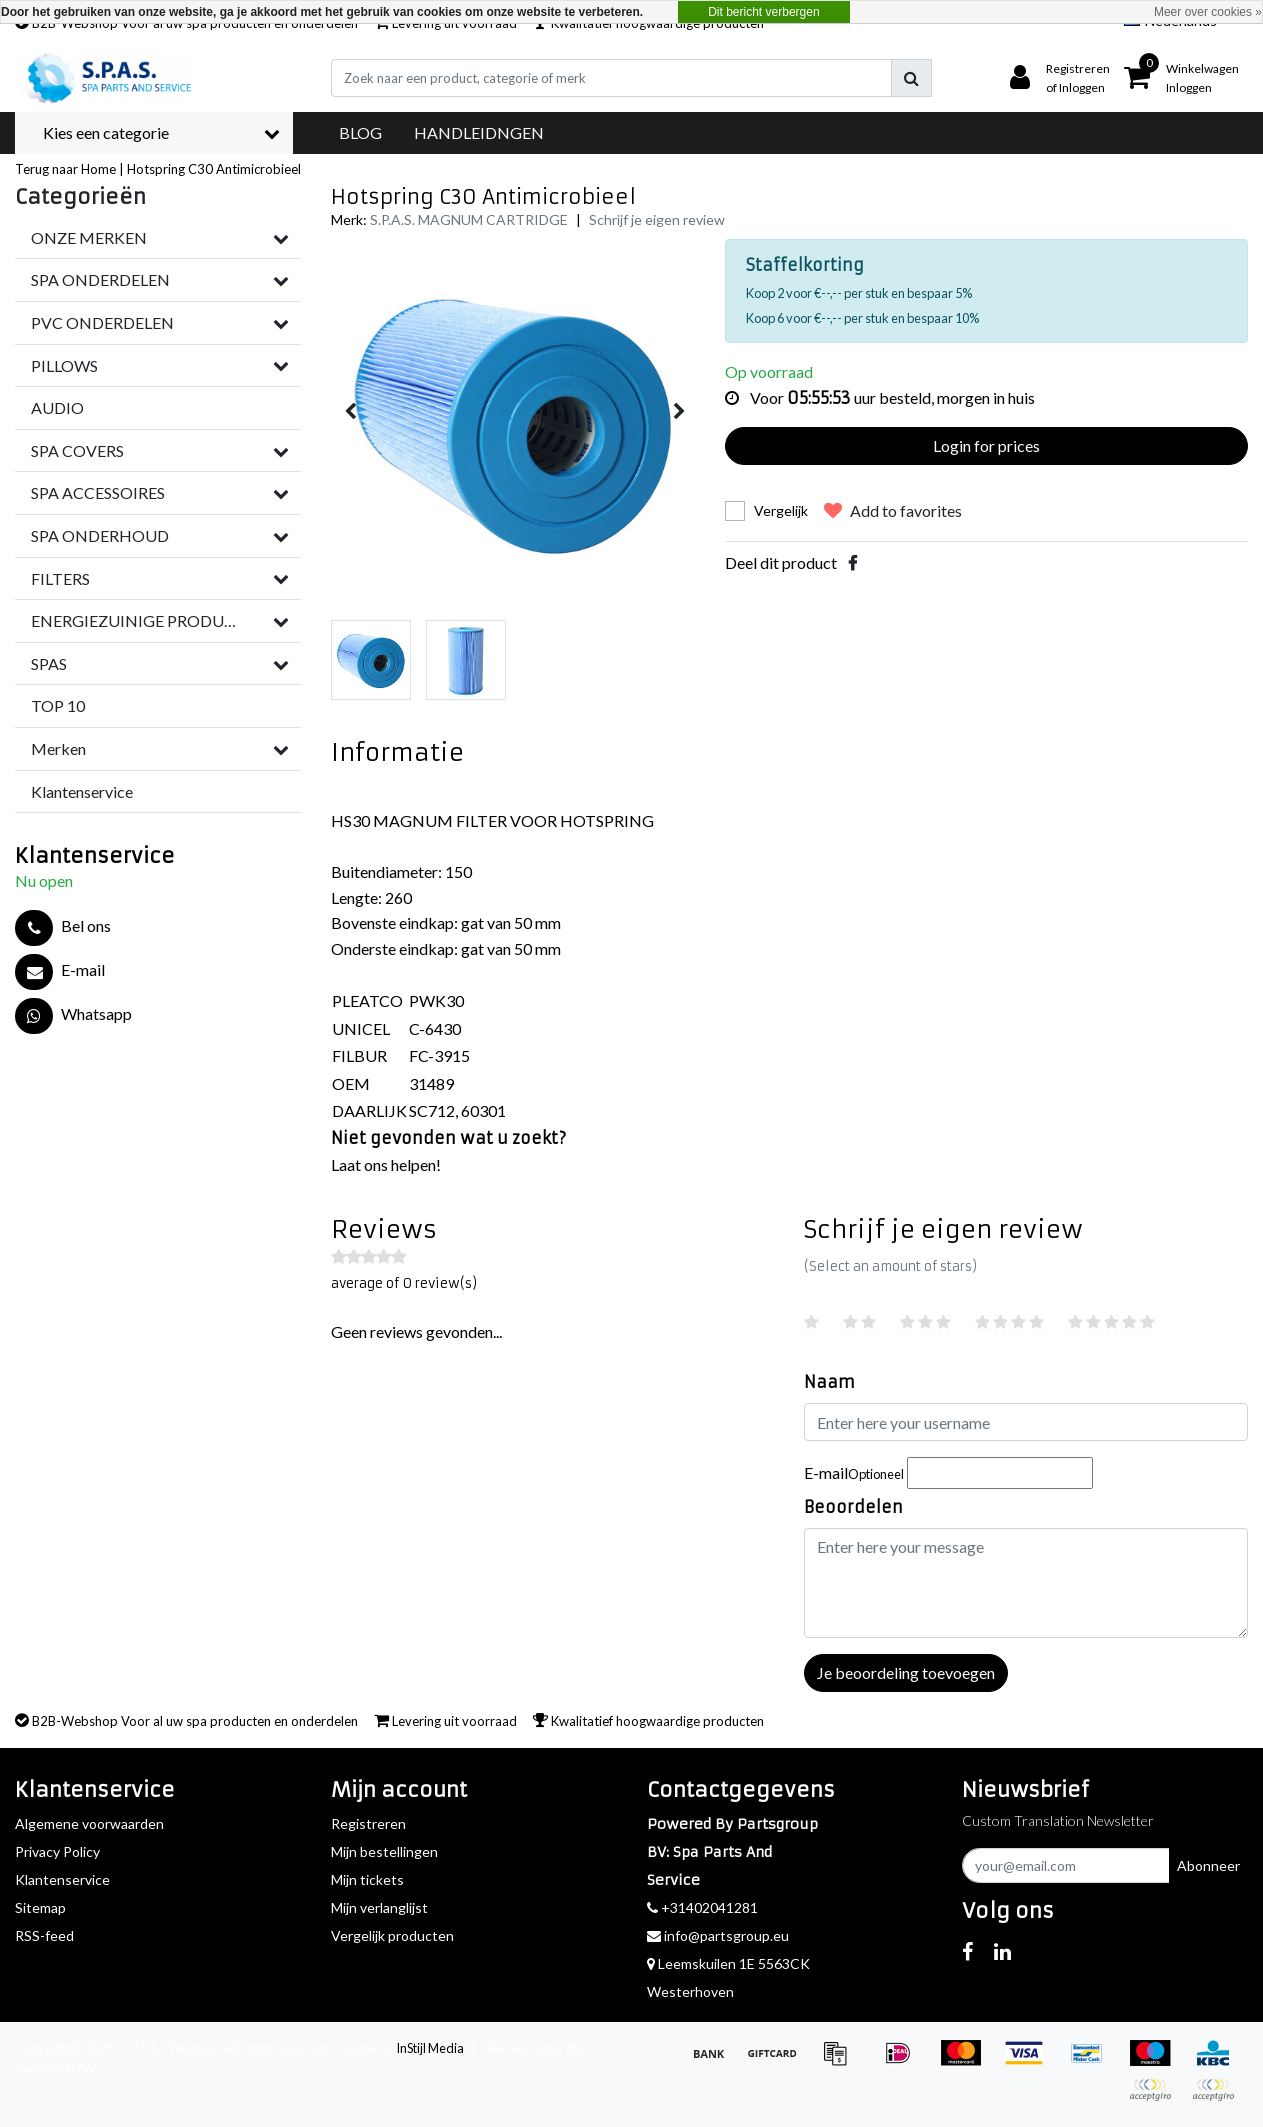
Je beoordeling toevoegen (906, 1672)
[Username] (1026, 1422)
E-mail (854, 1472)
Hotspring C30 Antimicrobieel (214, 169)
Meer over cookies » (1208, 12)
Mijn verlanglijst (379, 1907)
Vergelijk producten (392, 1935)
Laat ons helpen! (386, 1164)
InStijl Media (430, 2048)
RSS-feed (44, 1935)
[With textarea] (1026, 1583)
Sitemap (40, 1907)
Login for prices (986, 445)
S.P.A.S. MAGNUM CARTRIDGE (469, 219)
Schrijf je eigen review (657, 219)
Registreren (368, 1823)
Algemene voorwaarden (89, 1823)
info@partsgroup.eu (718, 1935)
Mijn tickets (367, 1879)
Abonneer (1208, 1865)
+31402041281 (702, 1907)
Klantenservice (62, 1879)
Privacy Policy (57, 1851)
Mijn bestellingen (384, 1851)
